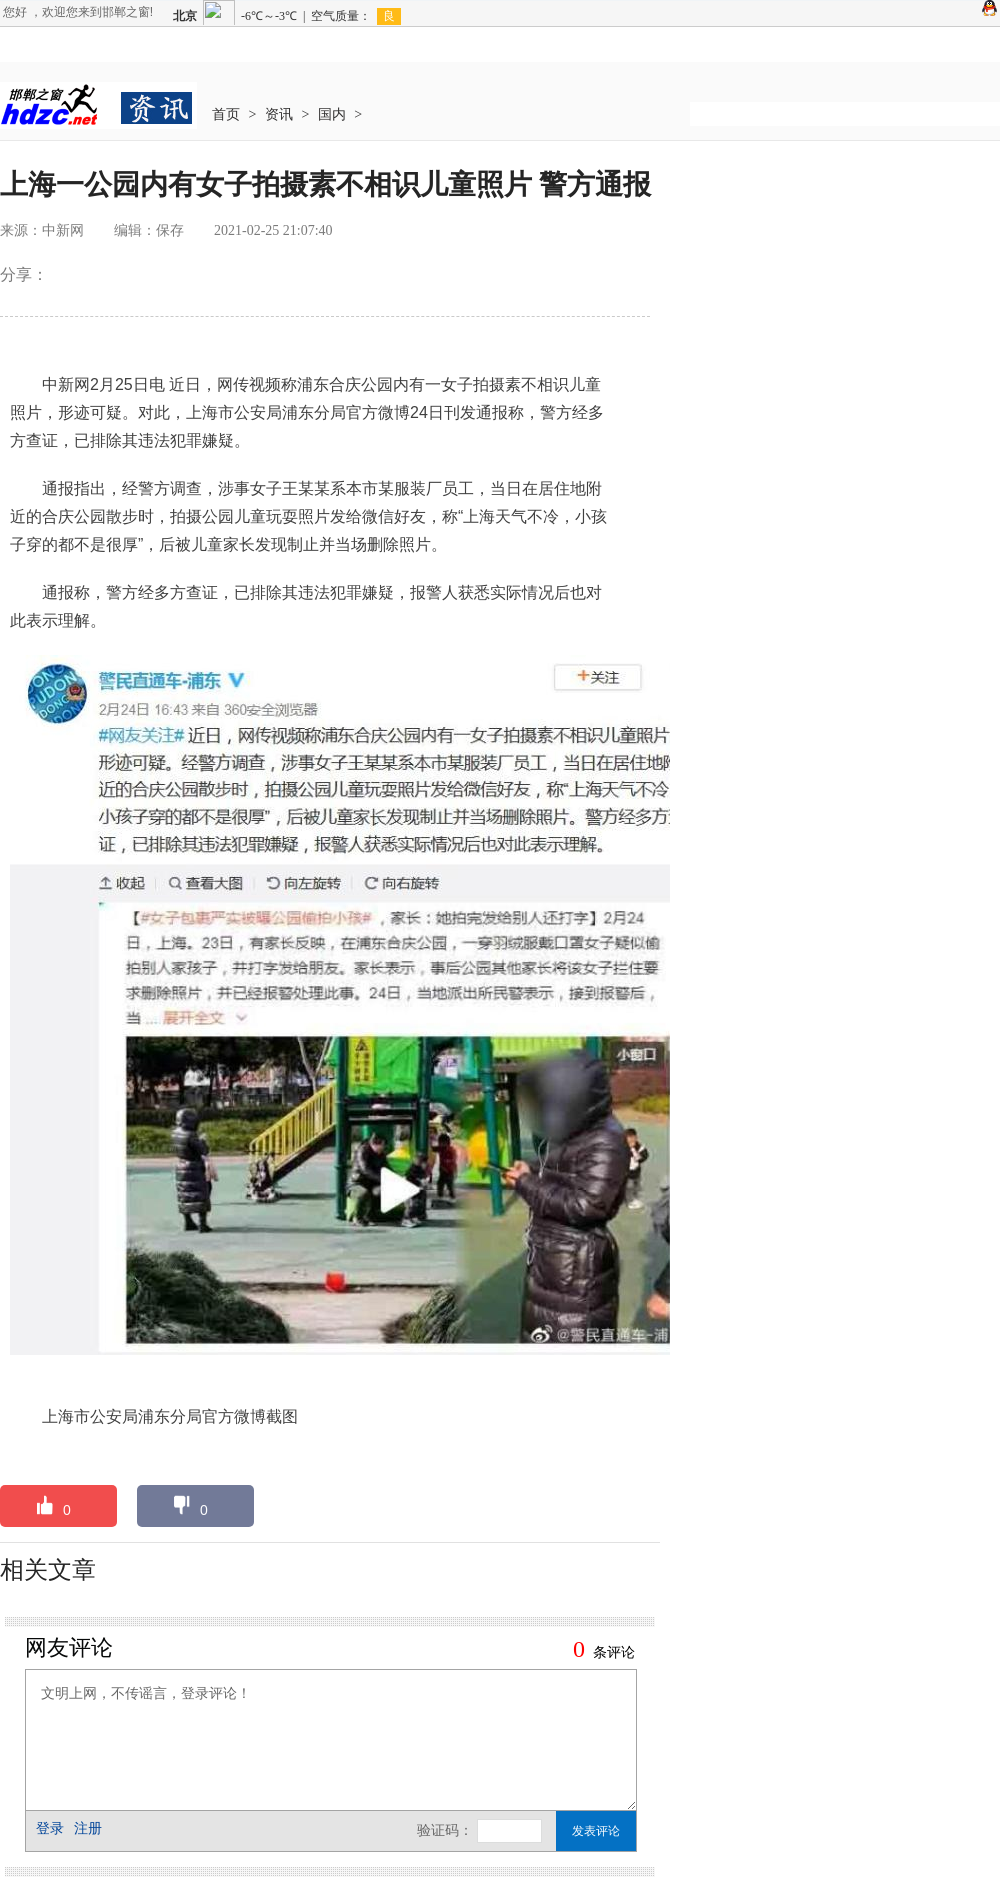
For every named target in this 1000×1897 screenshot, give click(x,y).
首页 (226, 114)
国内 (332, 114)
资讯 (279, 114)
